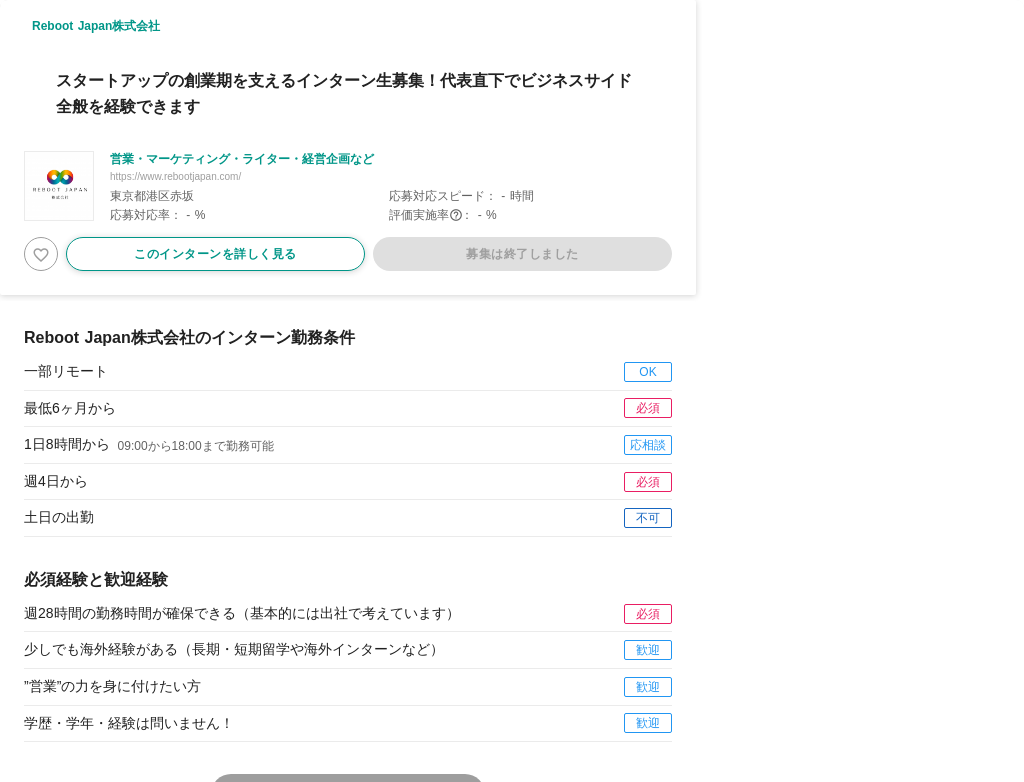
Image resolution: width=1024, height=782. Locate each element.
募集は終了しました (522, 254)
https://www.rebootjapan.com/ (175, 176)
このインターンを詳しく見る (215, 254)
